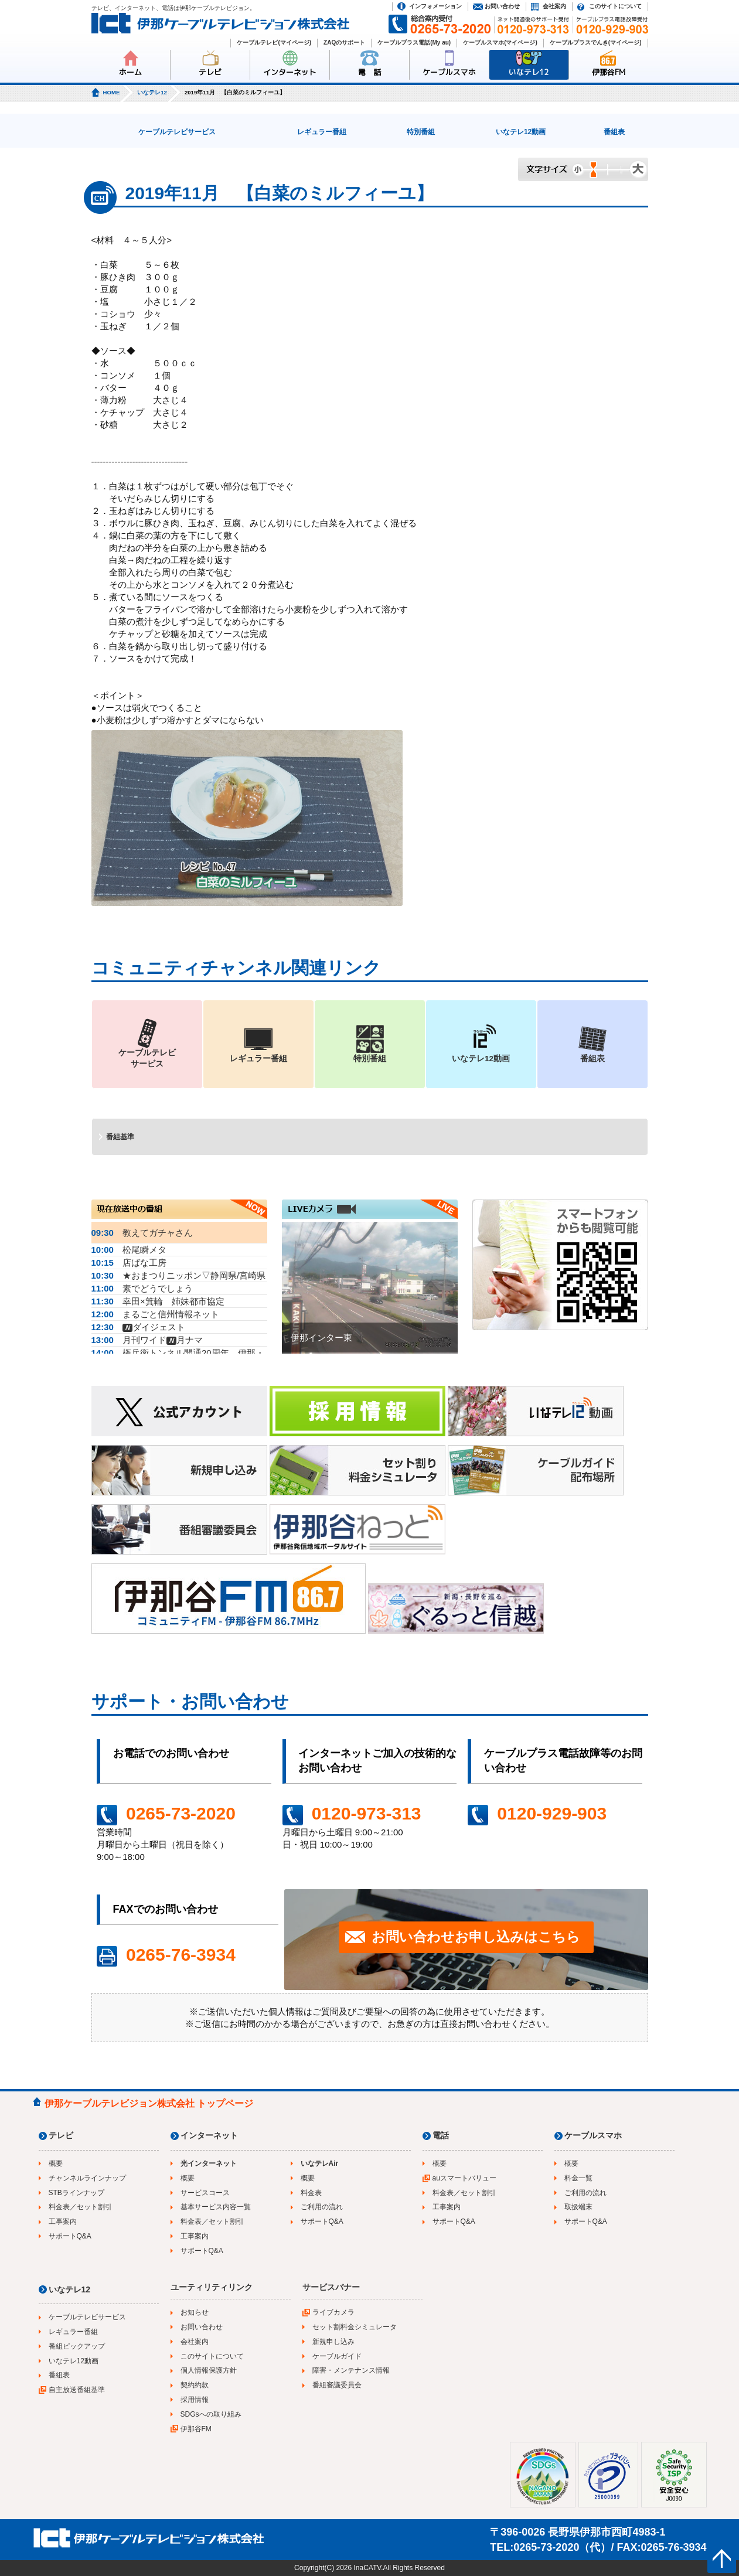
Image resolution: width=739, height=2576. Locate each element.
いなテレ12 (529, 72)
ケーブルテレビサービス (177, 132)
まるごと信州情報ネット (155, 1314)
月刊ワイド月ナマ (147, 1340)
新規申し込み (333, 2342)
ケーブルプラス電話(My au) (414, 42)
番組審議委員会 (337, 2385)
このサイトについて (615, 6)
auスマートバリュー (464, 2178)
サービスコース (205, 2193)
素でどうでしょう (142, 1288)
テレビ (210, 72)
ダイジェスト (138, 1327)
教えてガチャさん (142, 1232)
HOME (111, 92)
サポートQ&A (70, 2236)
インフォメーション (435, 6)
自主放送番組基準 (77, 2390)
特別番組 (421, 132)
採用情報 (195, 2400)
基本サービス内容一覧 (216, 2207)
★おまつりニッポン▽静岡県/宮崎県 (178, 1275)
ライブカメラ (333, 2312)
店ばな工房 (128, 1262)
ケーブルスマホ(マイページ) (500, 42)
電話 (440, 2135)
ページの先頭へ (721, 2558)
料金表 (311, 2193)
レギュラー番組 (321, 132)
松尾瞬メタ (128, 1249)
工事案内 (63, 2221)
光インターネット (209, 2163)
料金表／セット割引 (80, 2207)
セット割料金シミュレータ (354, 2327)
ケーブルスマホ (449, 72)
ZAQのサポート (344, 42)
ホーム (130, 72)
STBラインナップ (76, 2193)
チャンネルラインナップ (87, 2178)
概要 (56, 2163)
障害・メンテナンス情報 (351, 2370)
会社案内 (554, 6)
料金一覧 (578, 2178)
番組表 (614, 132)
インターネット (289, 72)
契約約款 (195, 2385)
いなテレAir (320, 2163)
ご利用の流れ (322, 2207)
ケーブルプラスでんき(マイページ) (596, 42)
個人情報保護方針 (209, 2370)
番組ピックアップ (77, 2346)
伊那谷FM (608, 72)
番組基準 (120, 1137)
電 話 (369, 72)
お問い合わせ (502, 6)
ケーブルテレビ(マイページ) (274, 42)
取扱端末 (578, 2207)
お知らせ (195, 2312)
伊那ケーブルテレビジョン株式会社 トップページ (149, 2103)
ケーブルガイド (337, 2356)
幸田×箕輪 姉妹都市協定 (157, 1301)
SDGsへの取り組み (211, 2414)
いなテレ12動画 (521, 132)
